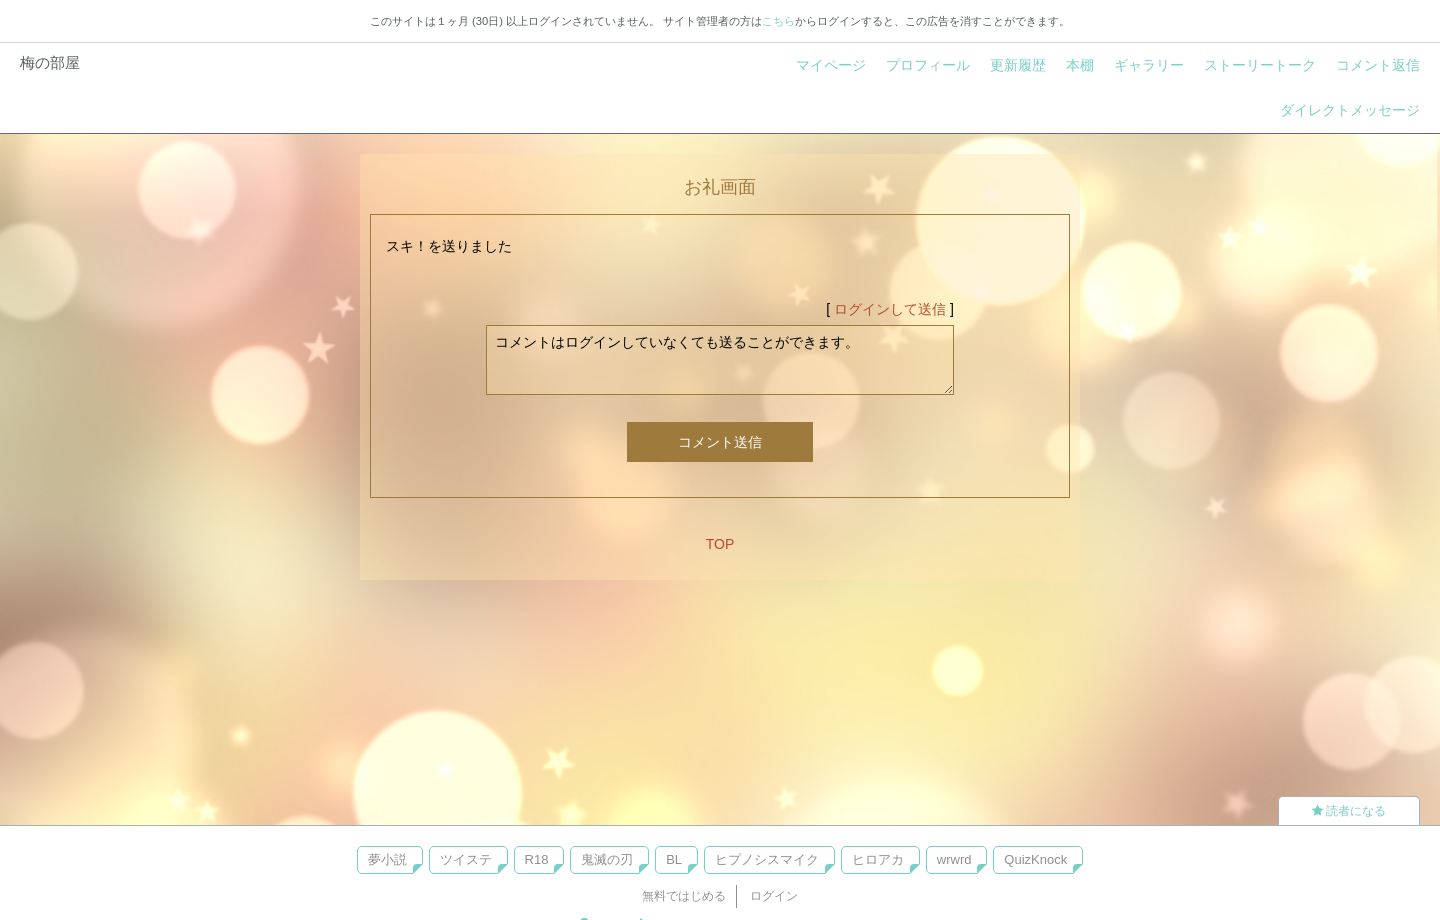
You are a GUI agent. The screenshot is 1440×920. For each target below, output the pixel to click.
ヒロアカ (878, 859)
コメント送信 (720, 442)
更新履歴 (1018, 65)
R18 (537, 859)
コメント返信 (1378, 65)
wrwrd (954, 859)
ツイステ (466, 859)
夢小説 (387, 859)
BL (674, 859)
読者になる (1349, 811)
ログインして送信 (890, 309)
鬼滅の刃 (607, 859)
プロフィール (928, 65)
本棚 (1080, 65)
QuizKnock (1035, 859)
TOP (720, 544)
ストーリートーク (1260, 65)
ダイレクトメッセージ (1350, 110)
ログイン (774, 896)
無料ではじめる (684, 896)
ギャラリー (1149, 65)
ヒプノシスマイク (767, 859)
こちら (778, 21)
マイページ (831, 65)
